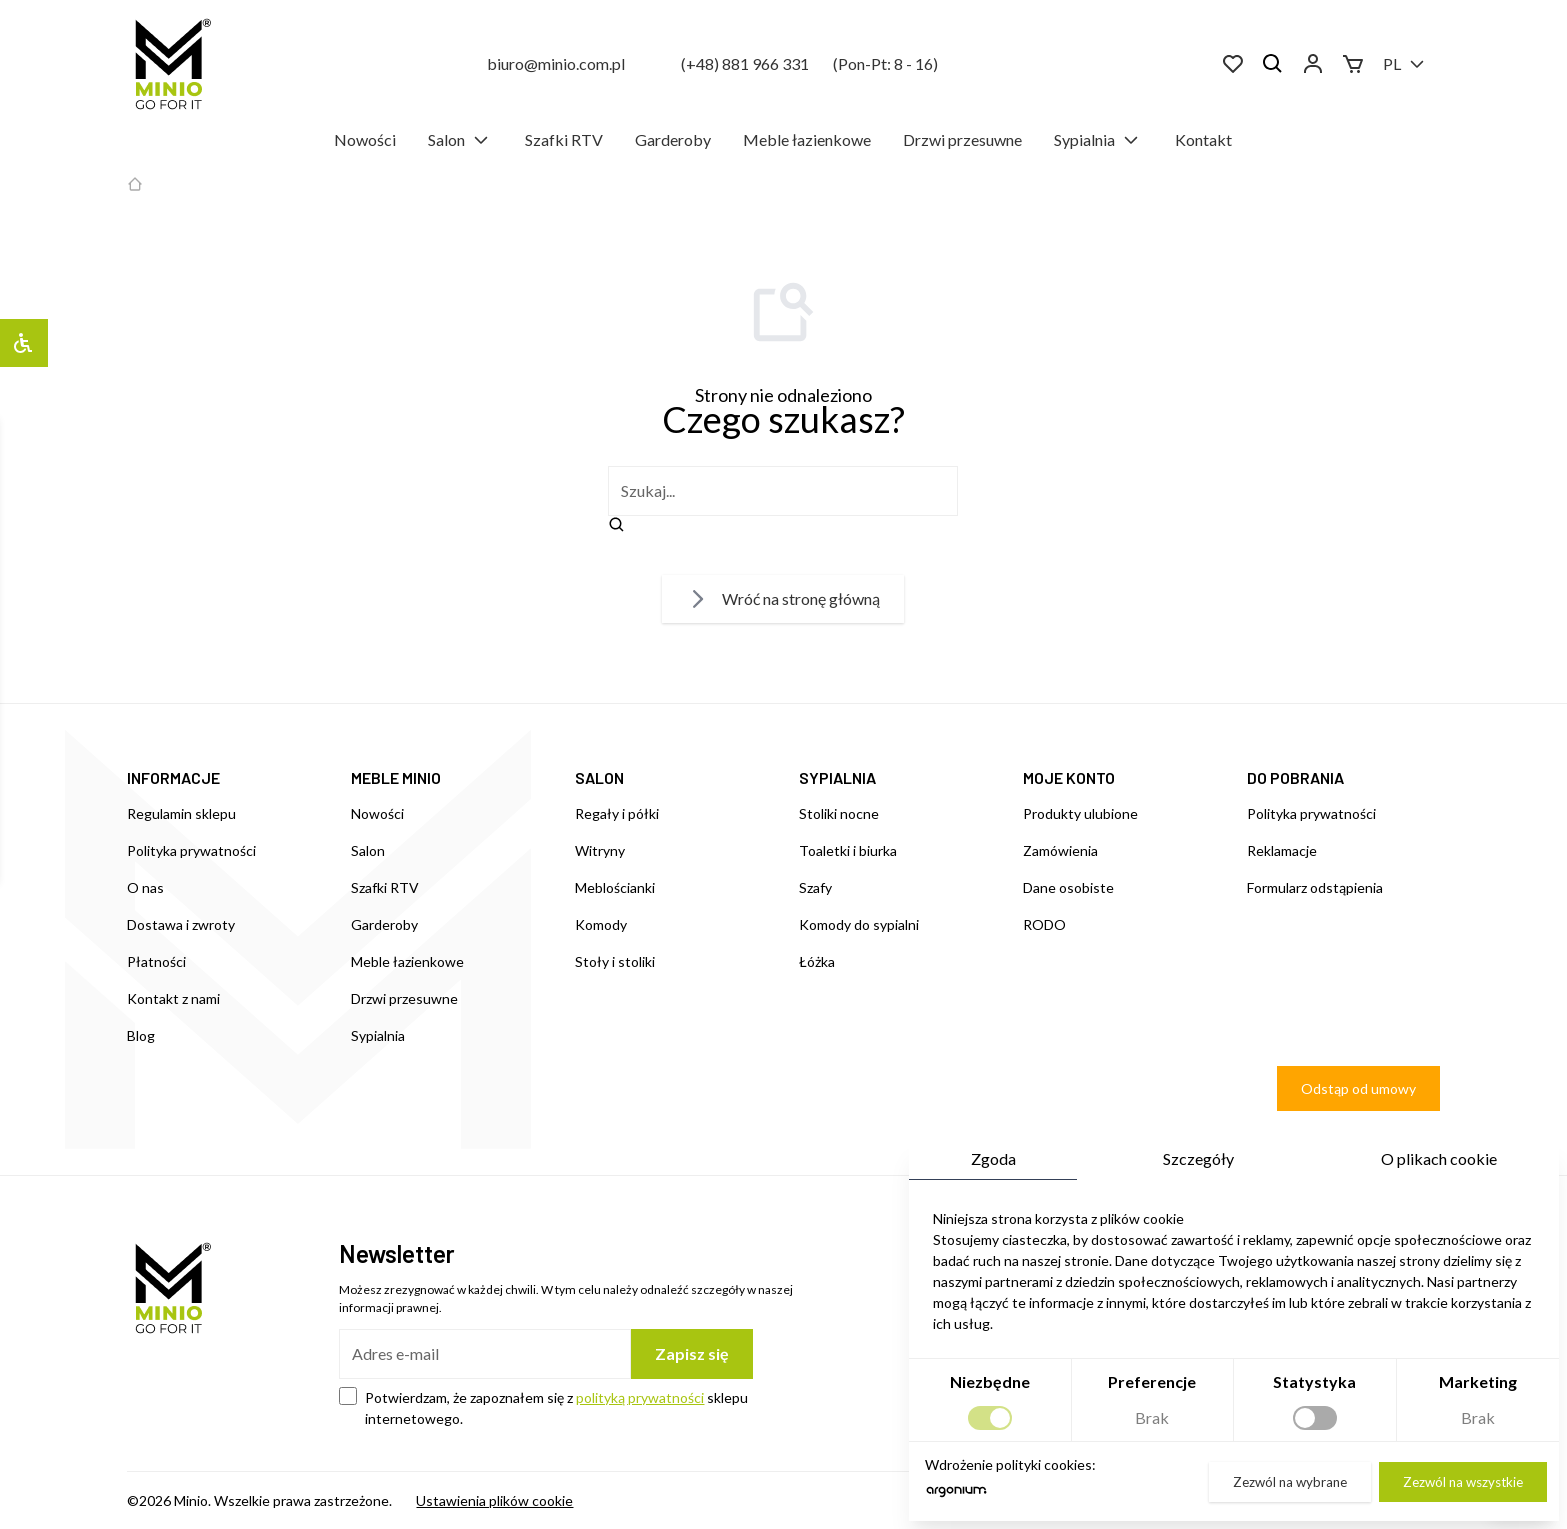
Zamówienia (1060, 850)
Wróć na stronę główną (783, 599)
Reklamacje (1282, 850)
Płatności (156, 961)
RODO (1044, 924)
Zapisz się (692, 1353)
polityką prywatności (640, 1397)
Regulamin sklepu (181, 813)
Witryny (600, 850)
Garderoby (673, 139)
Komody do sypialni (859, 924)
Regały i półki (617, 813)
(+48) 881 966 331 (745, 63)
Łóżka (817, 961)
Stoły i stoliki (615, 961)
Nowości (365, 139)
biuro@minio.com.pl (556, 63)
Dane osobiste (1068, 887)
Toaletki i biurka (848, 850)
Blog (141, 1035)
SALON (599, 777)
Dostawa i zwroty (181, 924)
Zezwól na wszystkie (1463, 1482)
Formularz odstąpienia (1315, 887)
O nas (145, 887)
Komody (601, 924)
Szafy (815, 887)
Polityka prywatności (191, 850)
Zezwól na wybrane (1290, 1482)
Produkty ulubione (1080, 813)
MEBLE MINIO (396, 777)
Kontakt (1203, 139)
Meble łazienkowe (807, 139)
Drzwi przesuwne (962, 139)
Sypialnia (1098, 140)
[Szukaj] (1273, 64)
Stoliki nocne (839, 813)
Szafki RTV (564, 139)
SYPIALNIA (837, 777)
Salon (460, 140)
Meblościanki (615, 887)
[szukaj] (783, 491)
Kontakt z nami (173, 998)
